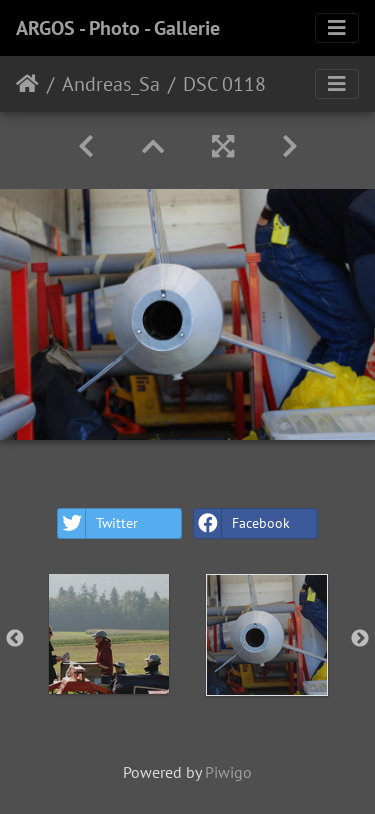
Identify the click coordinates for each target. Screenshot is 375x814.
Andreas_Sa (111, 84)
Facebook (242, 523)
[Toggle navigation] (337, 28)
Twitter (98, 523)
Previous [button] (15, 639)
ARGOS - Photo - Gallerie (118, 28)
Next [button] (360, 639)
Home (27, 84)
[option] (109, 634)
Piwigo (228, 772)
